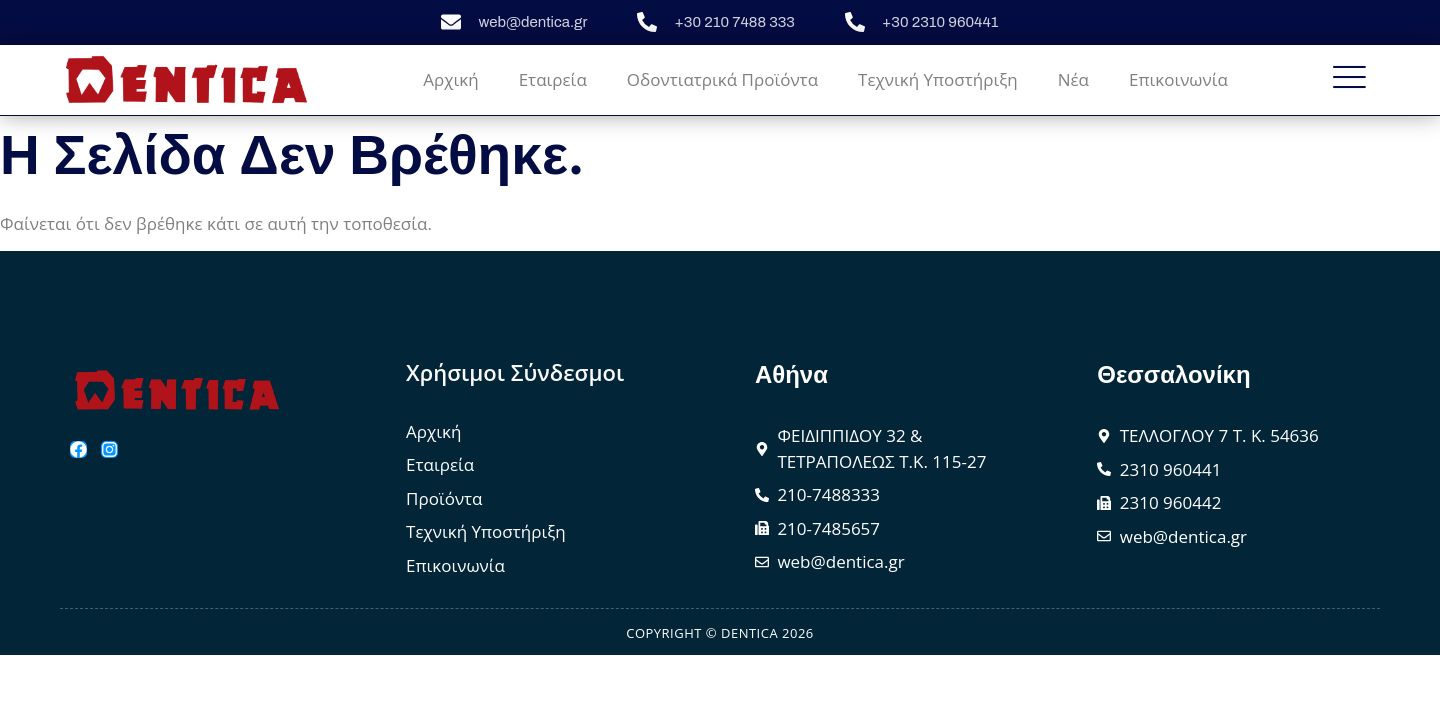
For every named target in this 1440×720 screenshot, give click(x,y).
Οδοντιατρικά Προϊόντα (722, 79)
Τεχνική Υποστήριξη (938, 79)
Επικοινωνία (1178, 79)
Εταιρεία (553, 79)
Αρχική (450, 79)
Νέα (1073, 79)
